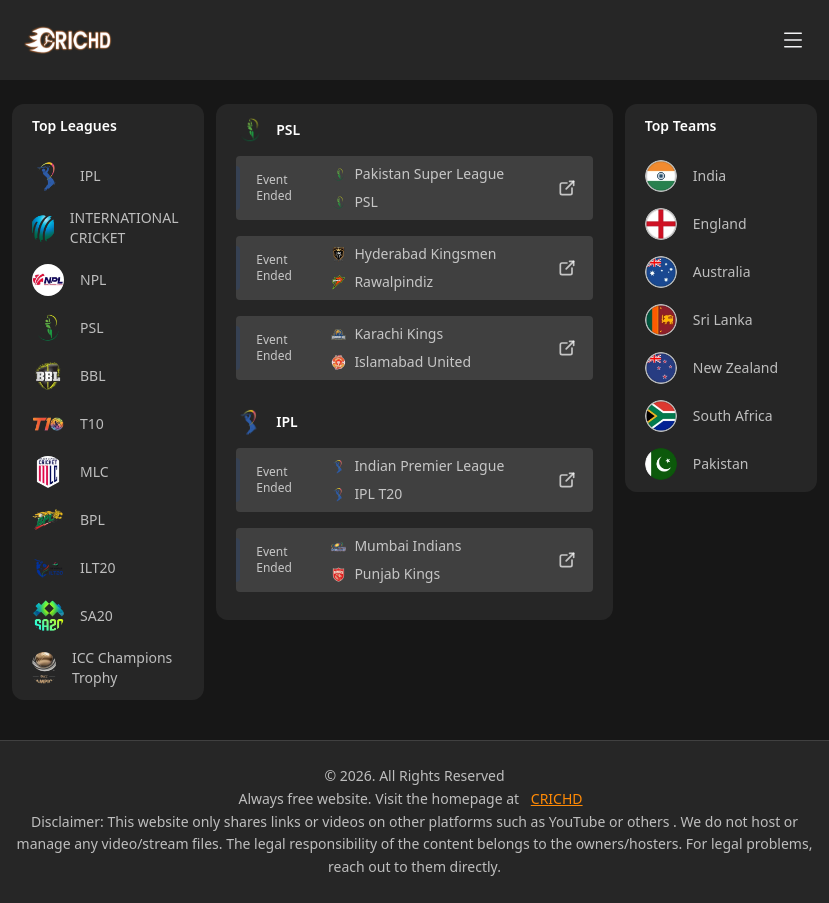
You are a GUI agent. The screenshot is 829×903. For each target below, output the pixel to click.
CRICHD (557, 798)
